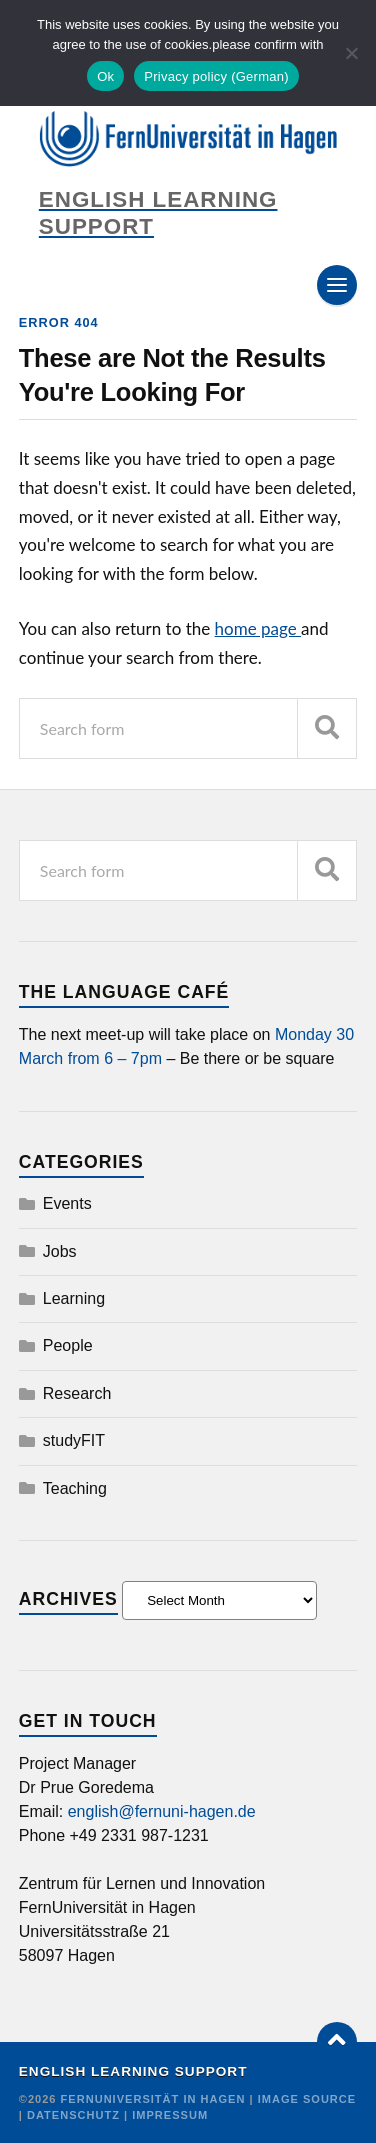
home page (258, 628)
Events (67, 1203)
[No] (351, 53)
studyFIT (74, 1440)
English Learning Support (133, 2071)
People (68, 1345)
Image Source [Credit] (307, 2099)
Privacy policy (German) (216, 76)
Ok (105, 76)
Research (77, 1393)
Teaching (75, 1488)
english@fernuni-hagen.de (162, 1811)
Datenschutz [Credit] (73, 2115)
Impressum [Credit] (170, 2115)
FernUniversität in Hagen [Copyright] (155, 2099)
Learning (74, 1298)
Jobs (60, 1251)
